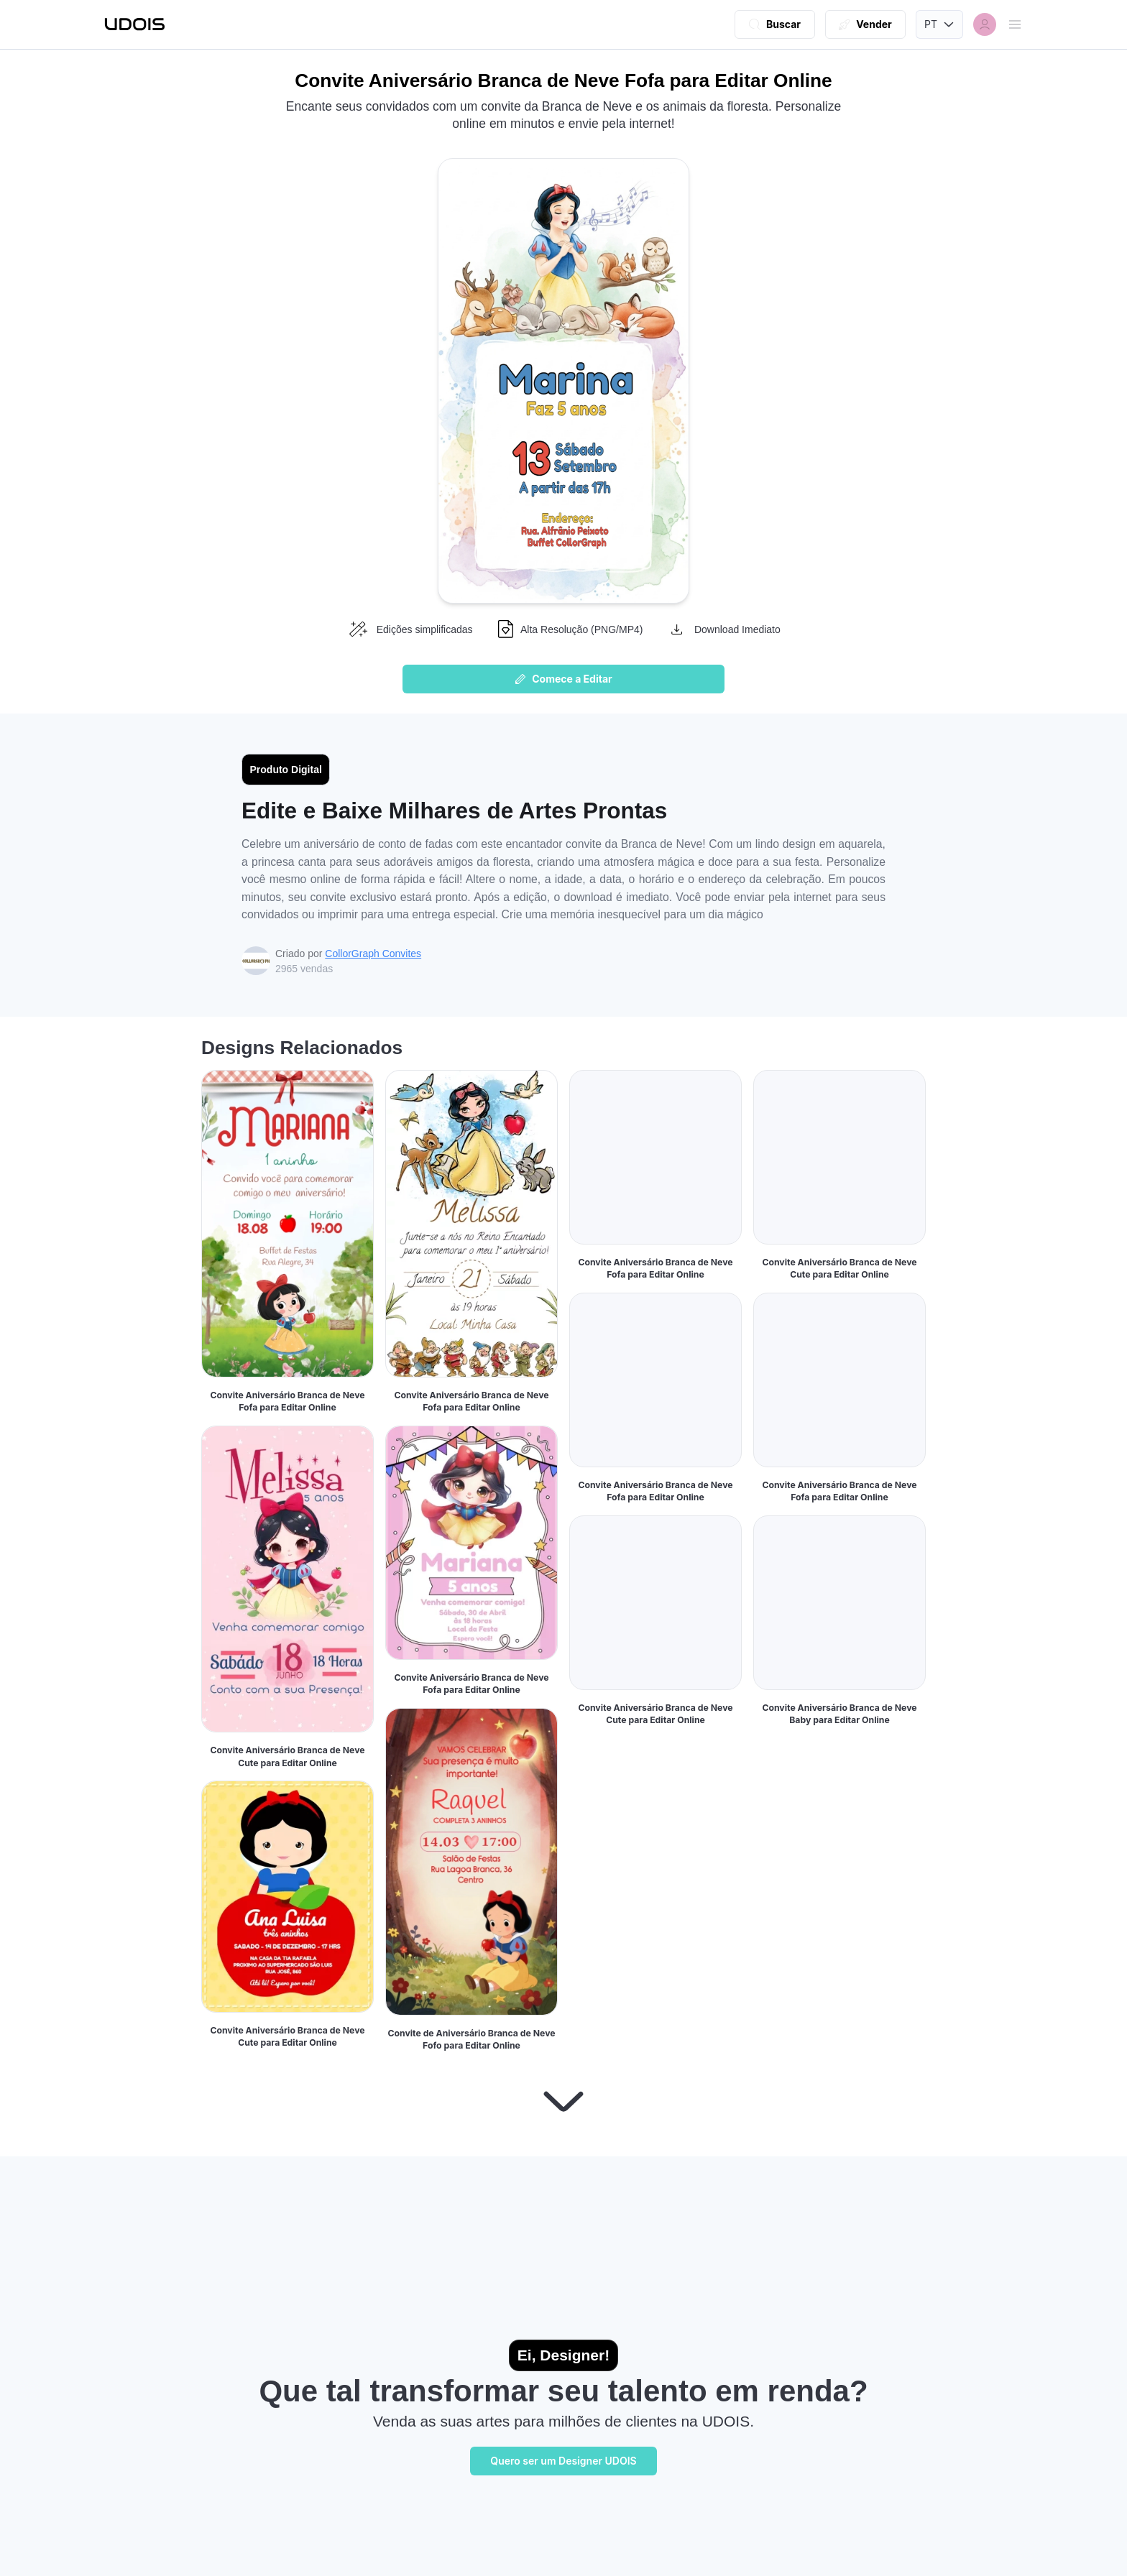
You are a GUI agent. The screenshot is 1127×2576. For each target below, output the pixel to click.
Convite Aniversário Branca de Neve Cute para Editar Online (287, 1756)
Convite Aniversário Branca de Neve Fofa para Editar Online (287, 1401)
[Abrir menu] (1015, 24)
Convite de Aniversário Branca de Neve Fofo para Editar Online (471, 2039)
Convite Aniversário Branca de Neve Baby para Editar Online (839, 2052)
